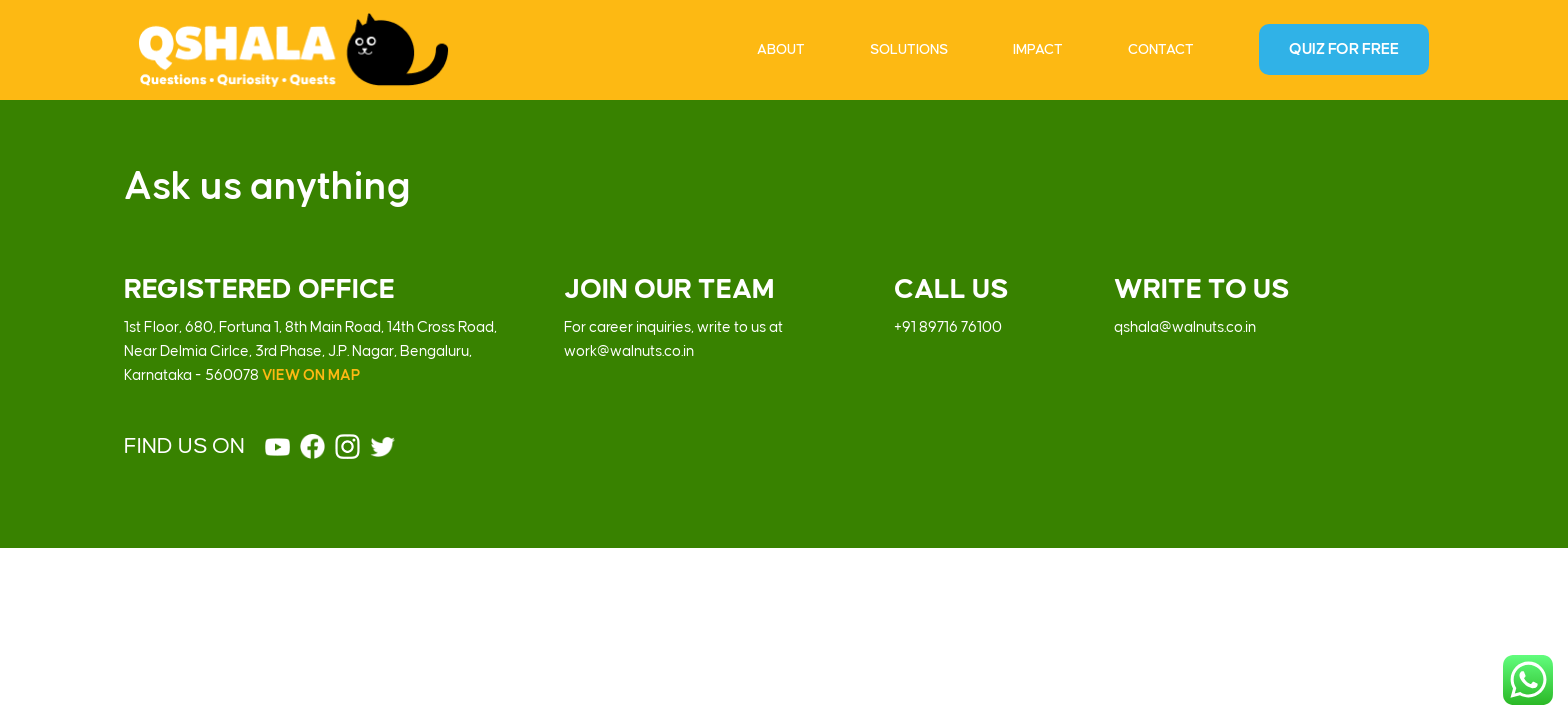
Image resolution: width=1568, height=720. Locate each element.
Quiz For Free (1344, 49)
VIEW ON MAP (311, 376)
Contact (1161, 49)
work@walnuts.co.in (629, 352)
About (781, 49)
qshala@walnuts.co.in (1185, 328)
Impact (1038, 49)
